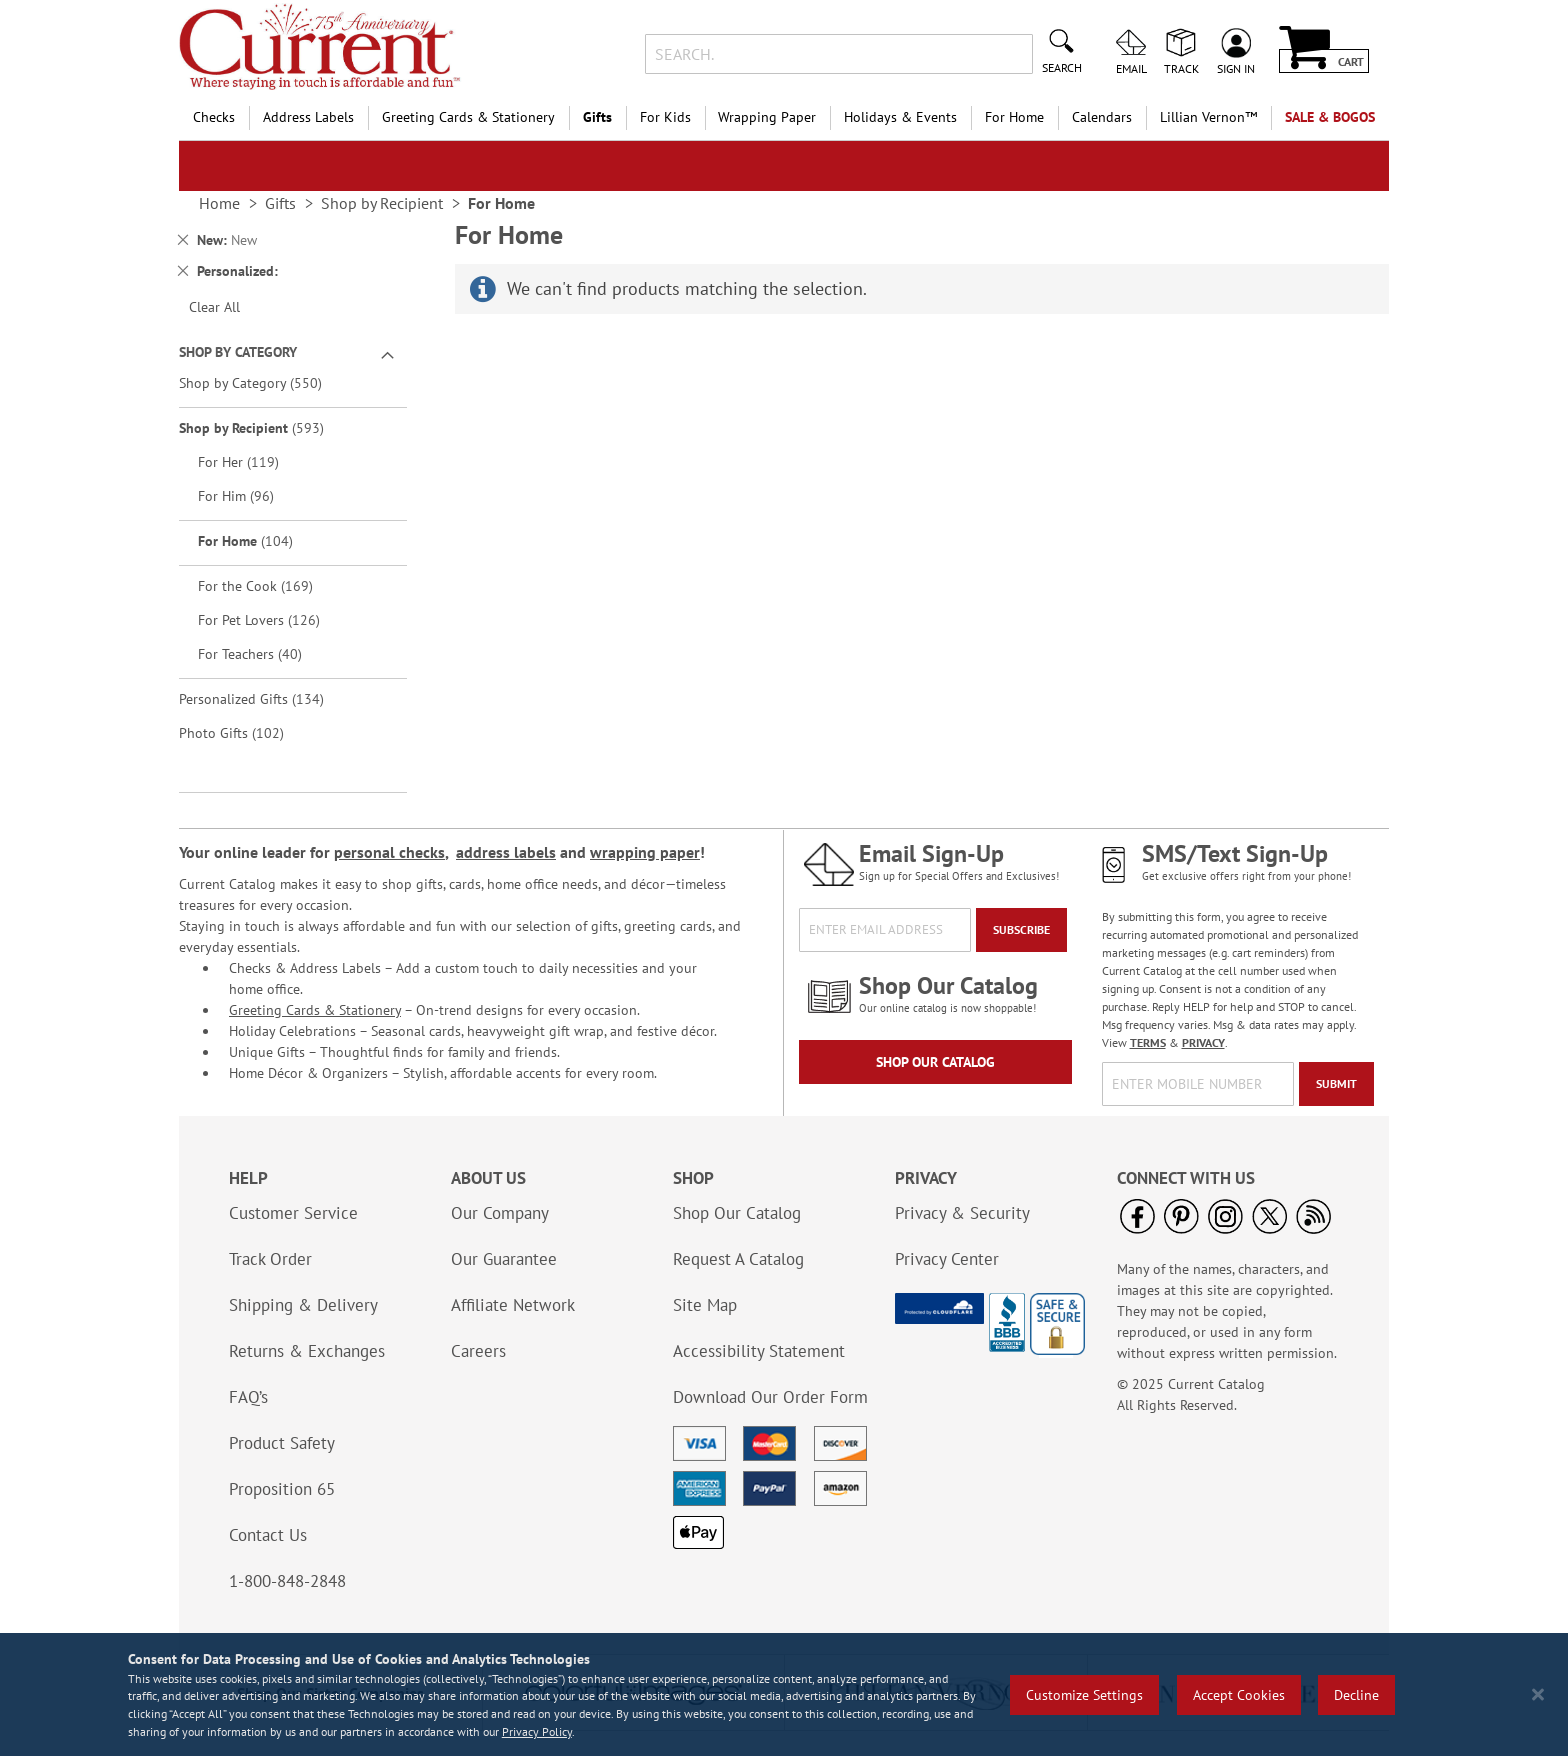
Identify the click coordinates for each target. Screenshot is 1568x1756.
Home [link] (219, 203)
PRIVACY (1203, 1042)
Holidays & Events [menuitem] (900, 117)
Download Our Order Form (770, 1397)
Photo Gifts (245, 732)
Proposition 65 (282, 1489)
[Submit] (1336, 1084)
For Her (252, 461)
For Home (259, 540)
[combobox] (838, 54)
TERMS (1148, 1042)
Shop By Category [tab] (238, 352)
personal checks (389, 852)
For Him (250, 495)
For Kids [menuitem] (665, 117)
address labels (506, 852)
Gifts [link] (280, 203)
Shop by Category (264, 382)
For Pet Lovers (273, 619)
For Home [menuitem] (1014, 117)
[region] (784, 1694)
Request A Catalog (738, 1259)
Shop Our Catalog (935, 1062)
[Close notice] (1538, 1694)
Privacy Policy (537, 1731)
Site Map (705, 1305)
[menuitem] (1208, 117)
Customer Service (293, 1213)
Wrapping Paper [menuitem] (767, 117)
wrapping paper (645, 852)
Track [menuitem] (1181, 68)
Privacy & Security (962, 1213)
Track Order (270, 1259)
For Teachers (264, 653)
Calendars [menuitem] (1102, 117)
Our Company (500, 1213)
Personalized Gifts (265, 698)
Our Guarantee (504, 1259)
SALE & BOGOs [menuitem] (1330, 117)
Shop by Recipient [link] (382, 203)
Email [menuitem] (1131, 68)
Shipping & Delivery (303, 1305)
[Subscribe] (1021, 930)
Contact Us (268, 1535)
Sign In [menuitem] (1236, 68)
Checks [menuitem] (214, 117)
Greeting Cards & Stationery (315, 1010)
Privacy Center (947, 1259)
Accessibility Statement (759, 1351)
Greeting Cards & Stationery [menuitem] (468, 117)
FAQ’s (248, 1397)
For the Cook (269, 585)
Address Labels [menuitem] (308, 117)
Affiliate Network (513, 1305)
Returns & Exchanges (307, 1351)
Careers (478, 1351)
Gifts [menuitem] (597, 117)
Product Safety (282, 1443)
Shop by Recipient (265, 427)
